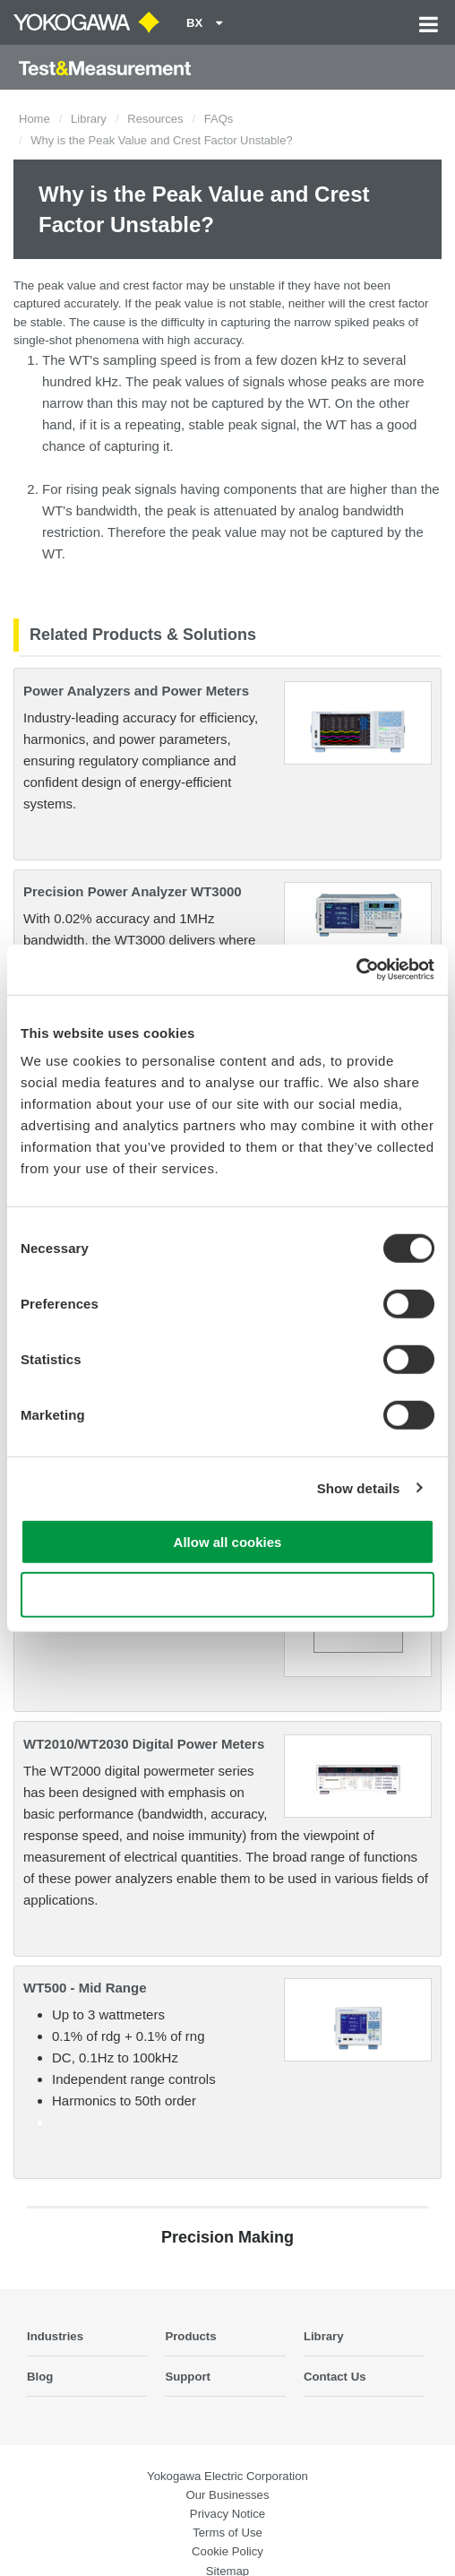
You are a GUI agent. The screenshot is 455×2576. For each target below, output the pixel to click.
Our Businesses (227, 2495)
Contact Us (335, 2376)
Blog (40, 2376)
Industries (55, 2336)
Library (89, 118)
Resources (155, 118)
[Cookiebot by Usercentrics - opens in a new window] (356, 969)
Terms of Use (227, 2532)
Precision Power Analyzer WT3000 (132, 891)
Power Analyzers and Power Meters (136, 690)
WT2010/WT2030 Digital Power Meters (143, 1743)
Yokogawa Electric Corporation (227, 2476)
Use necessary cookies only (227, 1594)
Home (34, 118)
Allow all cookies (228, 1542)
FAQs (219, 118)
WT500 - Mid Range (85, 1987)
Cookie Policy (227, 2551)
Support (187, 2376)
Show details (358, 1487)
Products (190, 2336)
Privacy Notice (227, 2513)
